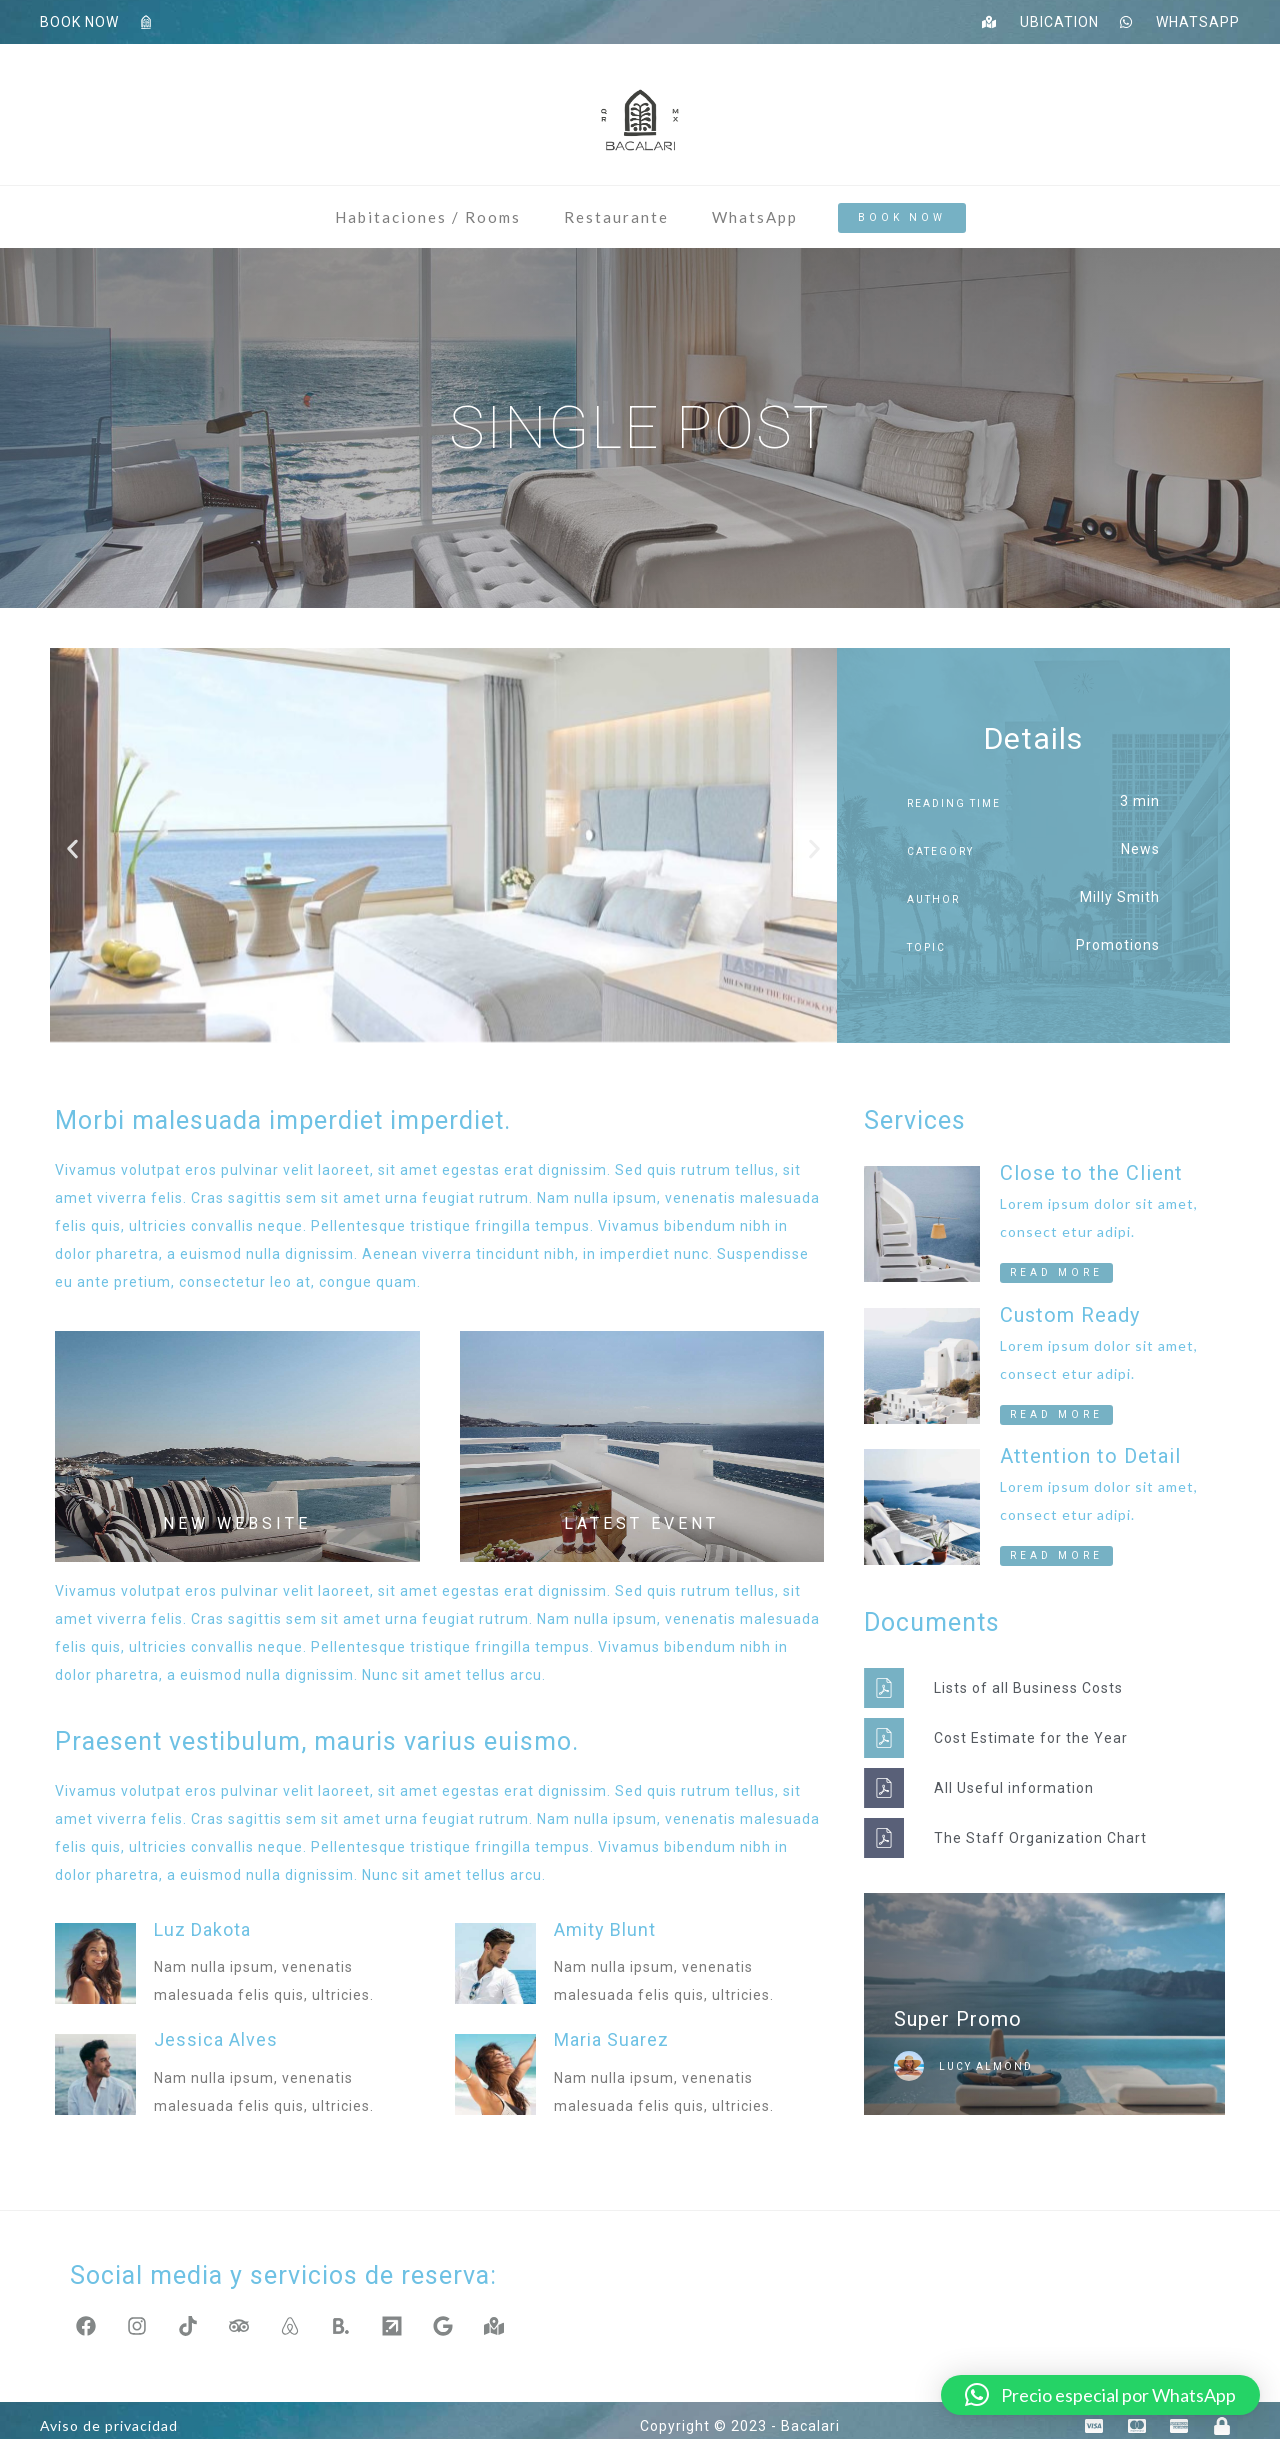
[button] (72, 849)
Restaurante (616, 217)
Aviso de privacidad (109, 2414)
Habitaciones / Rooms (428, 217)
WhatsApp (755, 217)
